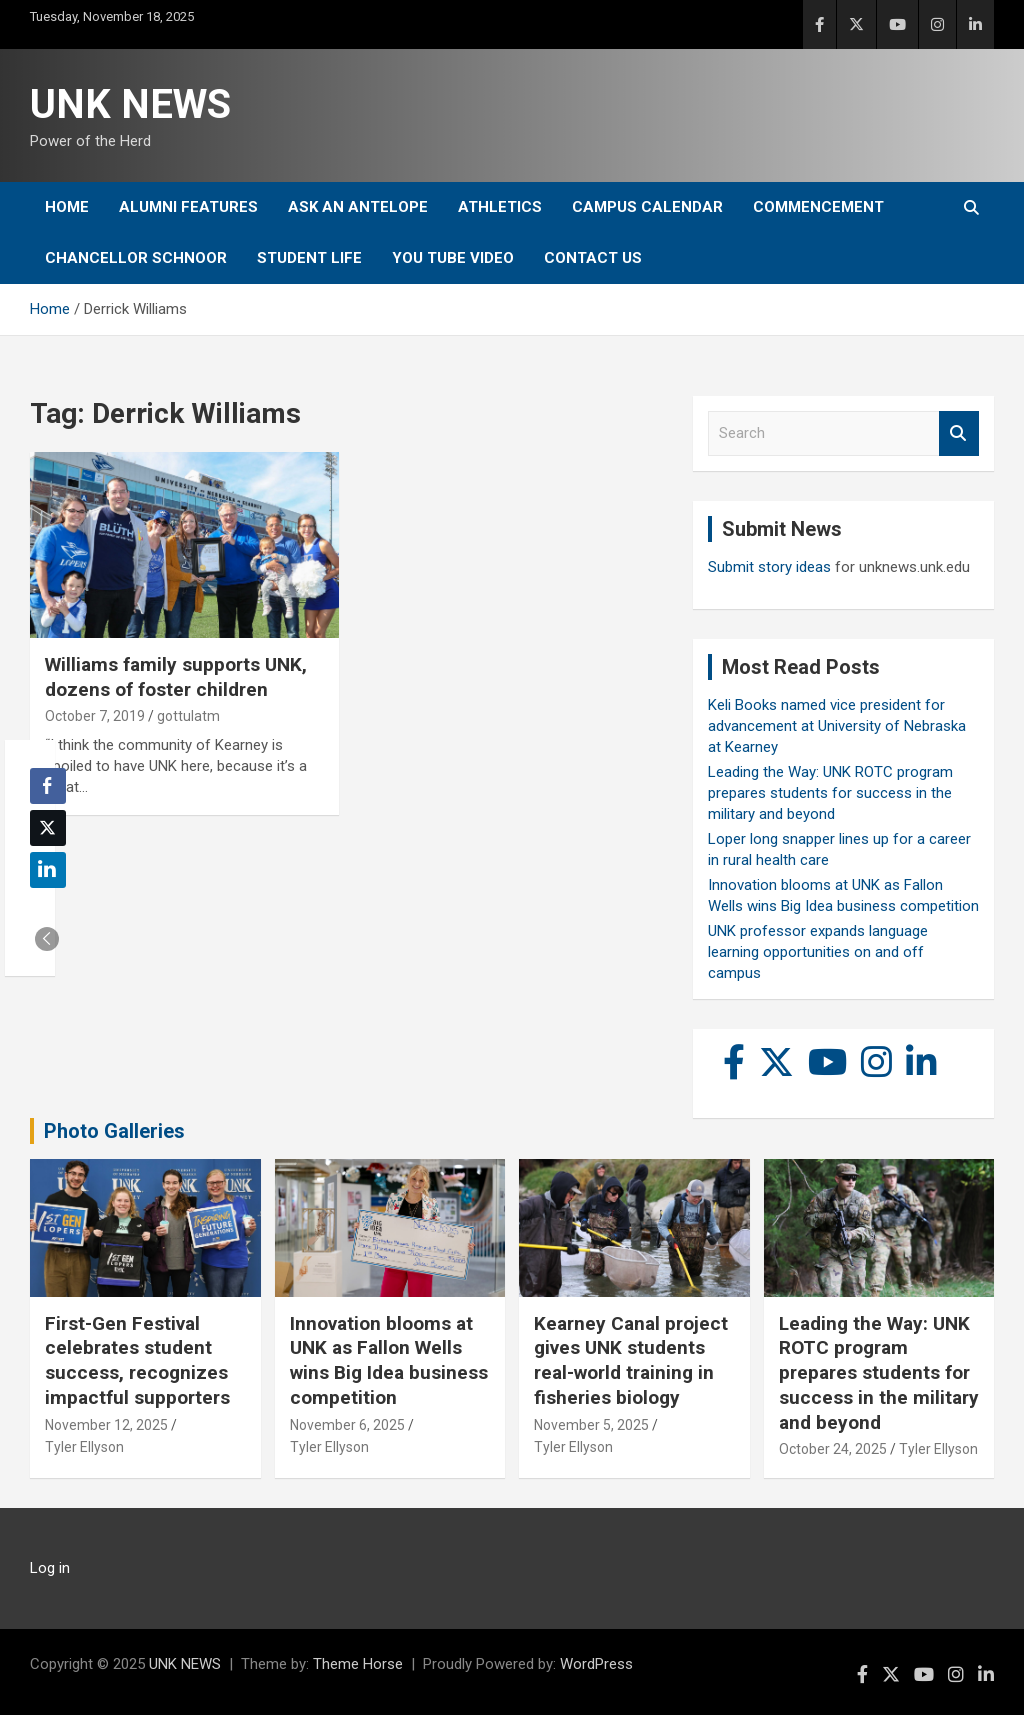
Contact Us (593, 258)
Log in (50, 1568)
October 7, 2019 (95, 716)
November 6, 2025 (347, 1425)
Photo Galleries (114, 1131)
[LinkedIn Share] (48, 870)
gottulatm (188, 716)
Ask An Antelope (358, 207)
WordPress (596, 1664)
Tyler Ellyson (84, 1447)
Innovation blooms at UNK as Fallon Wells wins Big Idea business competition (389, 1360)
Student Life (309, 258)
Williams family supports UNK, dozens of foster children (176, 677)
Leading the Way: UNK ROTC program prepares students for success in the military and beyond (830, 793)
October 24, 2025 (833, 1449)
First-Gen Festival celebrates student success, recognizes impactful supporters (137, 1360)
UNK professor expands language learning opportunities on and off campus (818, 952)
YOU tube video (453, 258)
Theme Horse (358, 1664)
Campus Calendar (647, 207)
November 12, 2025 (106, 1425)
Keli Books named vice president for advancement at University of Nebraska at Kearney (837, 726)
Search (959, 433)
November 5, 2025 (591, 1425)
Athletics (500, 207)
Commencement (818, 207)
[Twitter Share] (48, 828)
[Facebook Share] (48, 786)
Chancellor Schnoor (136, 258)
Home (67, 207)
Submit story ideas (769, 567)
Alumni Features (188, 207)
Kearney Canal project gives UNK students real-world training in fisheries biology (631, 1360)
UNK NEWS (130, 104)
